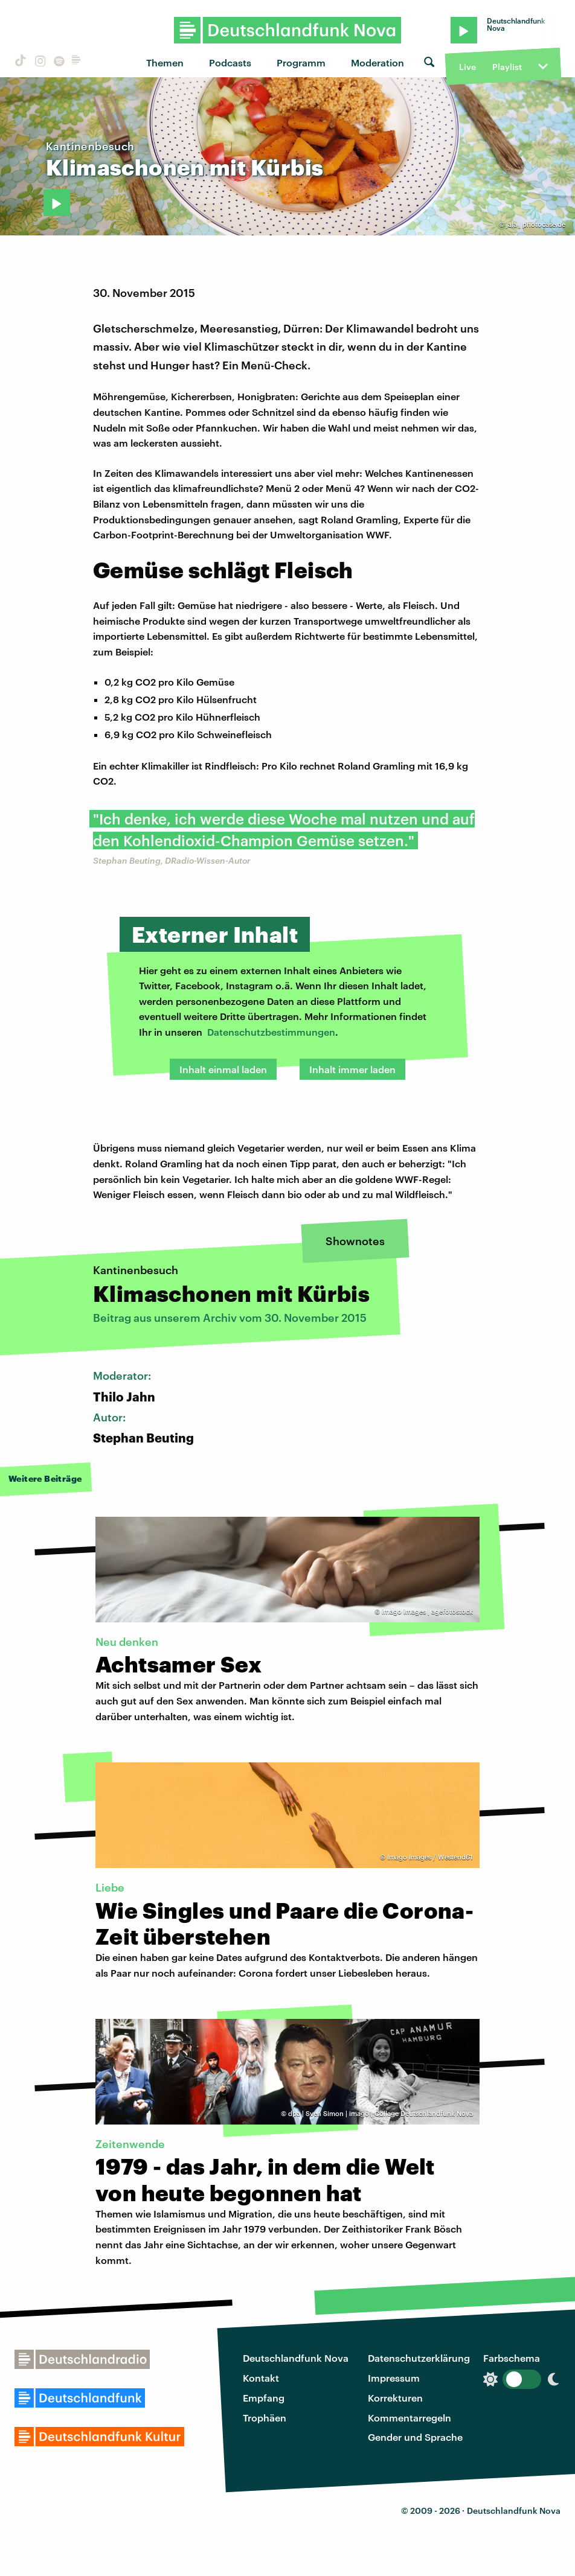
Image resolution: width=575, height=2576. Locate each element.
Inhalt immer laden (352, 1069)
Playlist (507, 67)
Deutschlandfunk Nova (296, 2358)
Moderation (377, 62)
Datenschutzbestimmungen (271, 1032)
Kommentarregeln (409, 2417)
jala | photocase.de (535, 224)
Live (467, 67)
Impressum (394, 2377)
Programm (301, 62)
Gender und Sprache (415, 2437)
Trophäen (264, 2417)
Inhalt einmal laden (223, 1069)
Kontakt (261, 2377)
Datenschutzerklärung (419, 2358)
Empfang (263, 2397)
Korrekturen (395, 2397)
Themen (165, 62)
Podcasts (230, 62)
